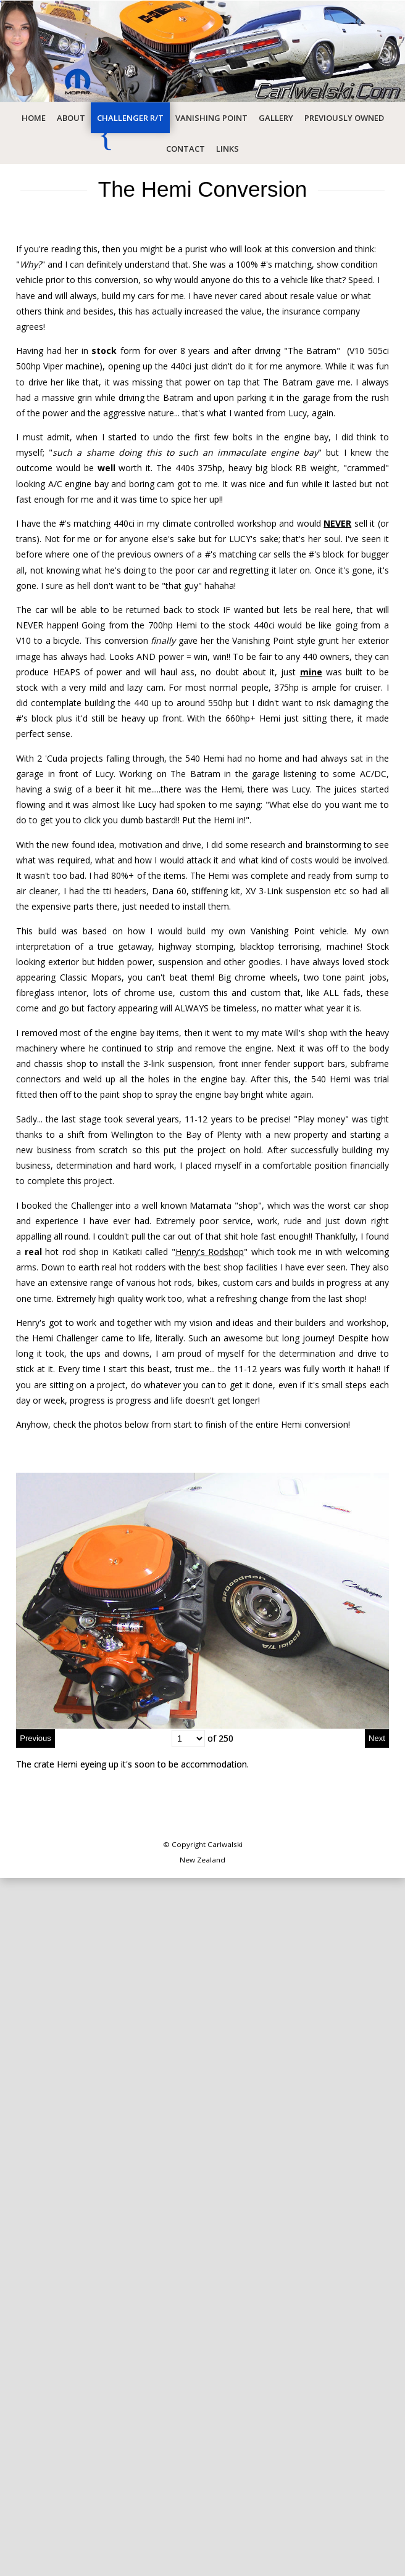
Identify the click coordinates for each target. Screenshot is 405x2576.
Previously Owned (344, 117)
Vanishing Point (211, 117)
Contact (185, 148)
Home (34, 117)
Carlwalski (225, 1844)
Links (227, 148)
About (71, 117)
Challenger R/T (130, 117)
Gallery (276, 117)
